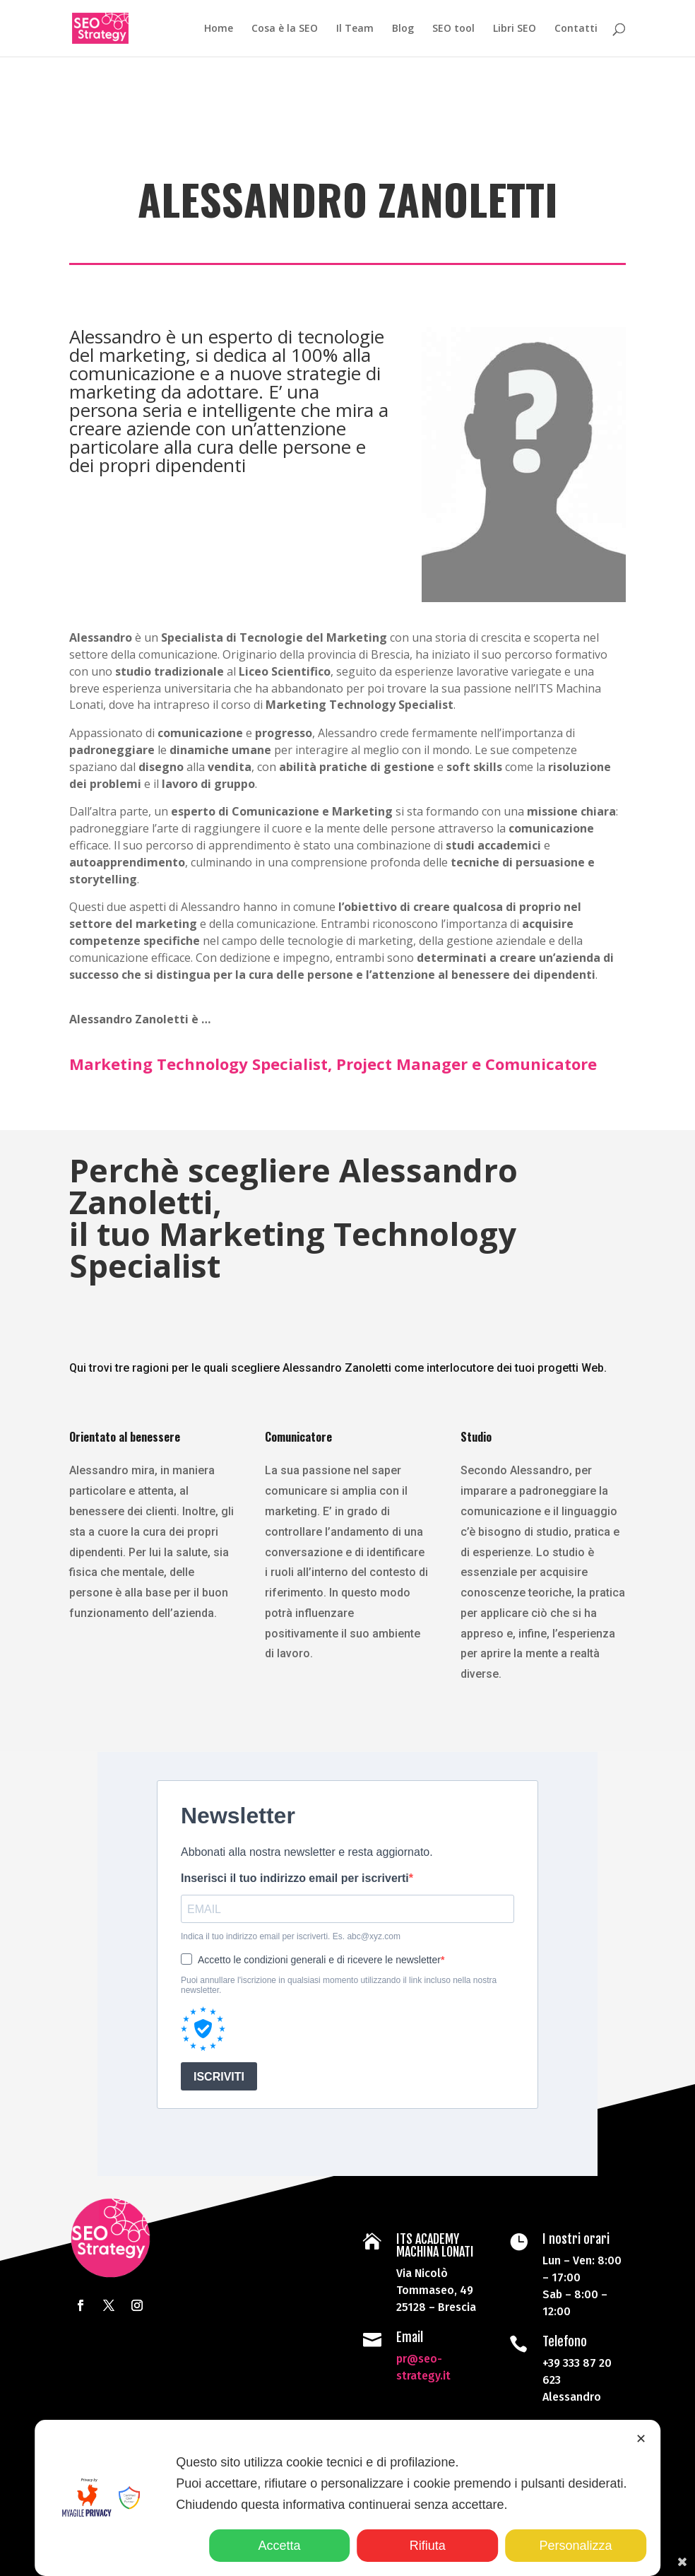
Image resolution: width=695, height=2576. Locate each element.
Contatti (576, 29)
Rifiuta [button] (428, 2546)
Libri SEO (514, 29)
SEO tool (453, 29)
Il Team (355, 29)
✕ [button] (641, 2439)
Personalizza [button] (575, 2546)
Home (218, 29)
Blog (403, 29)
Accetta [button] (280, 2546)
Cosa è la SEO (284, 29)
